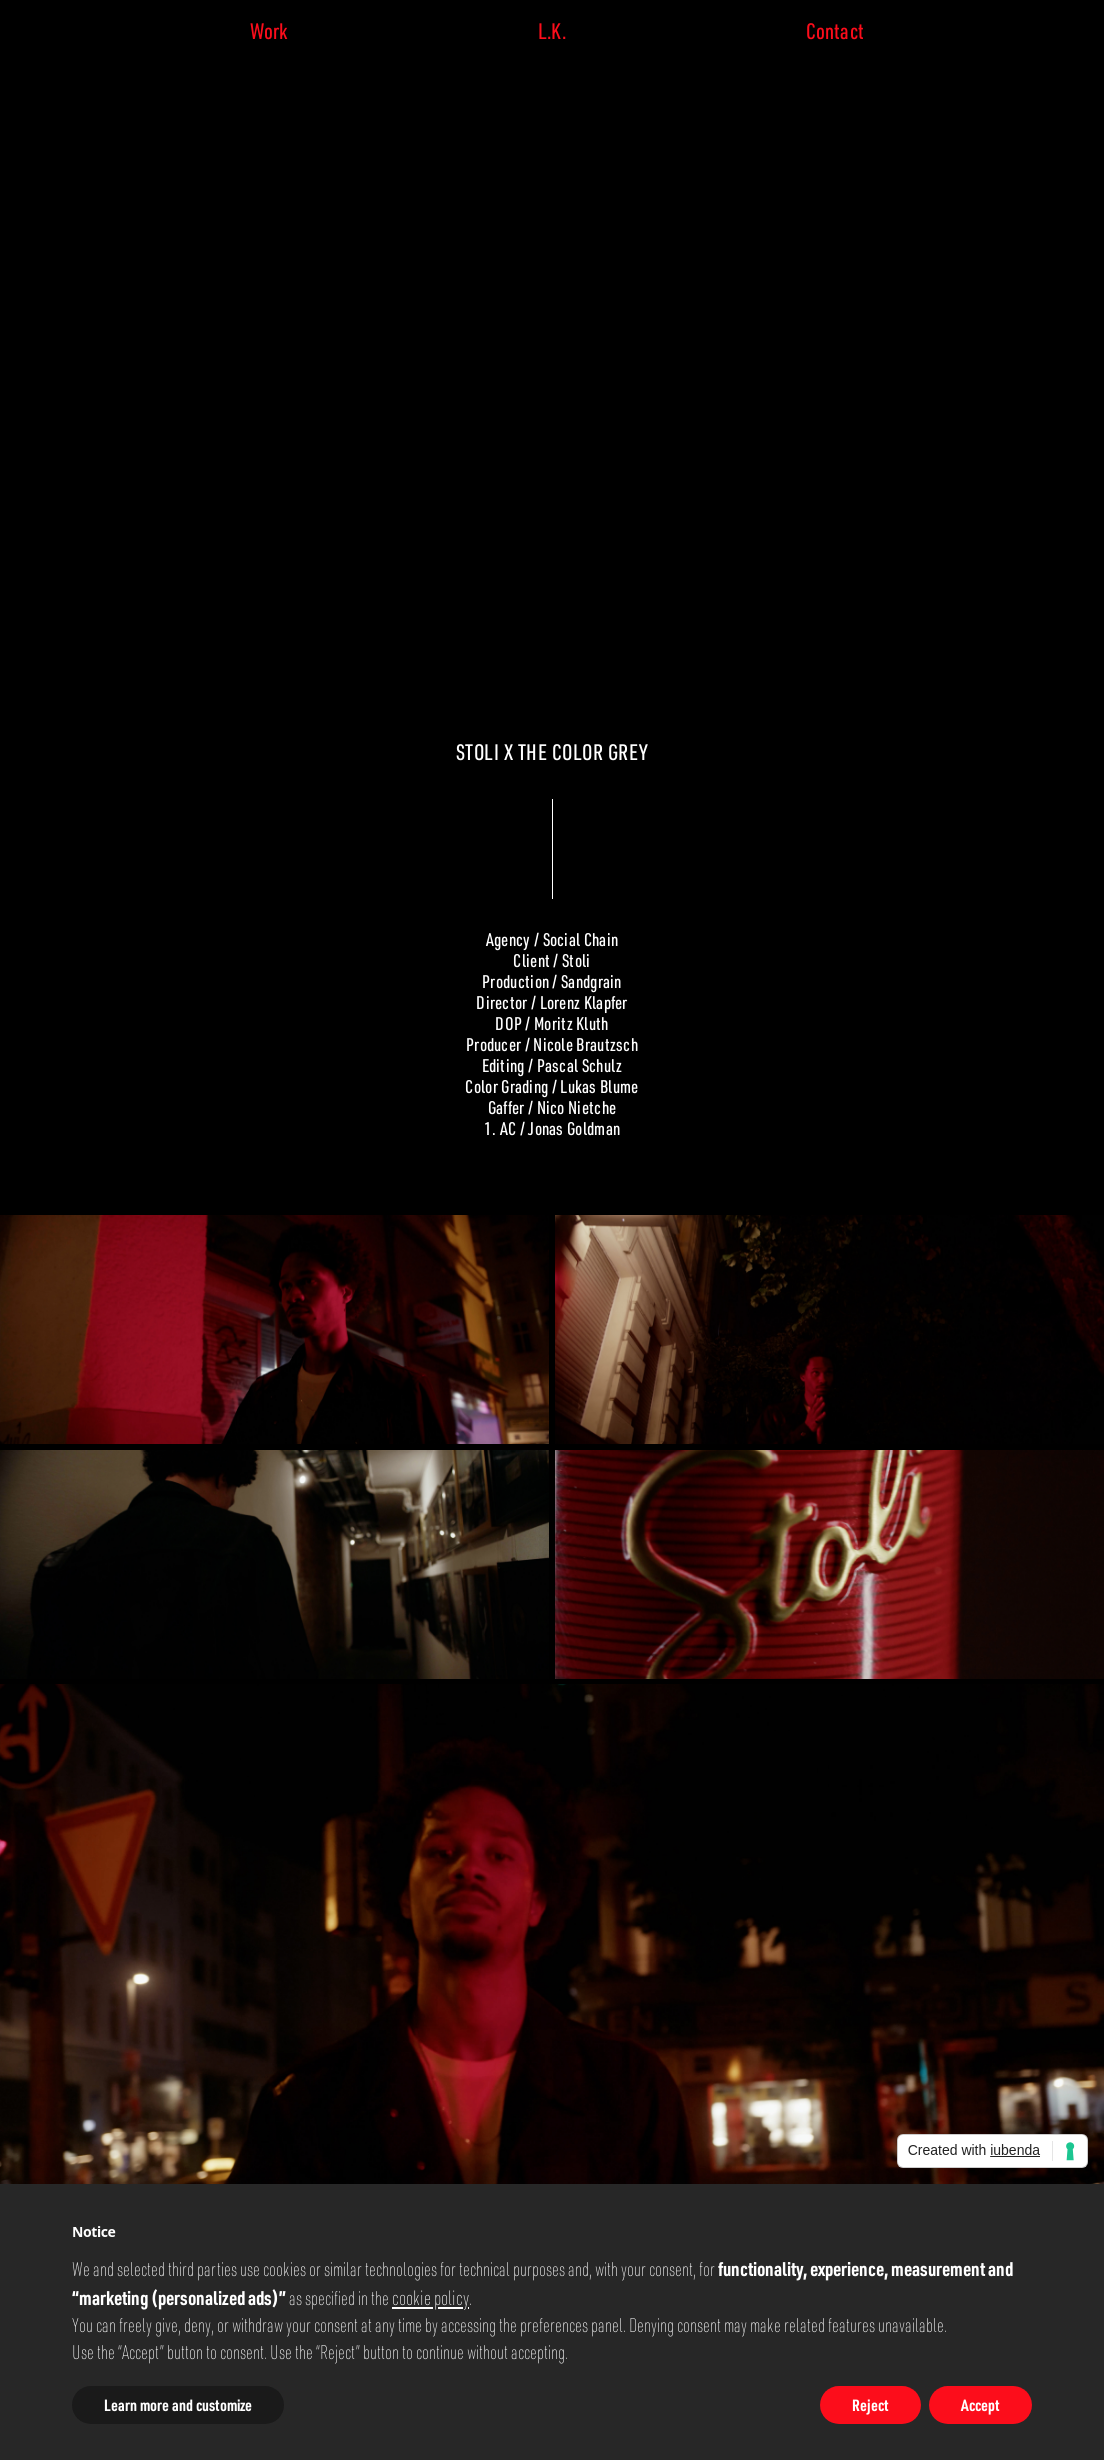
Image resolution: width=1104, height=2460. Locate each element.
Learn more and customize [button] (178, 2404)
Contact (835, 30)
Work (269, 30)
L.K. (551, 30)
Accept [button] (980, 2404)
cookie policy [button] (430, 2297)
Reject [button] (870, 2404)
